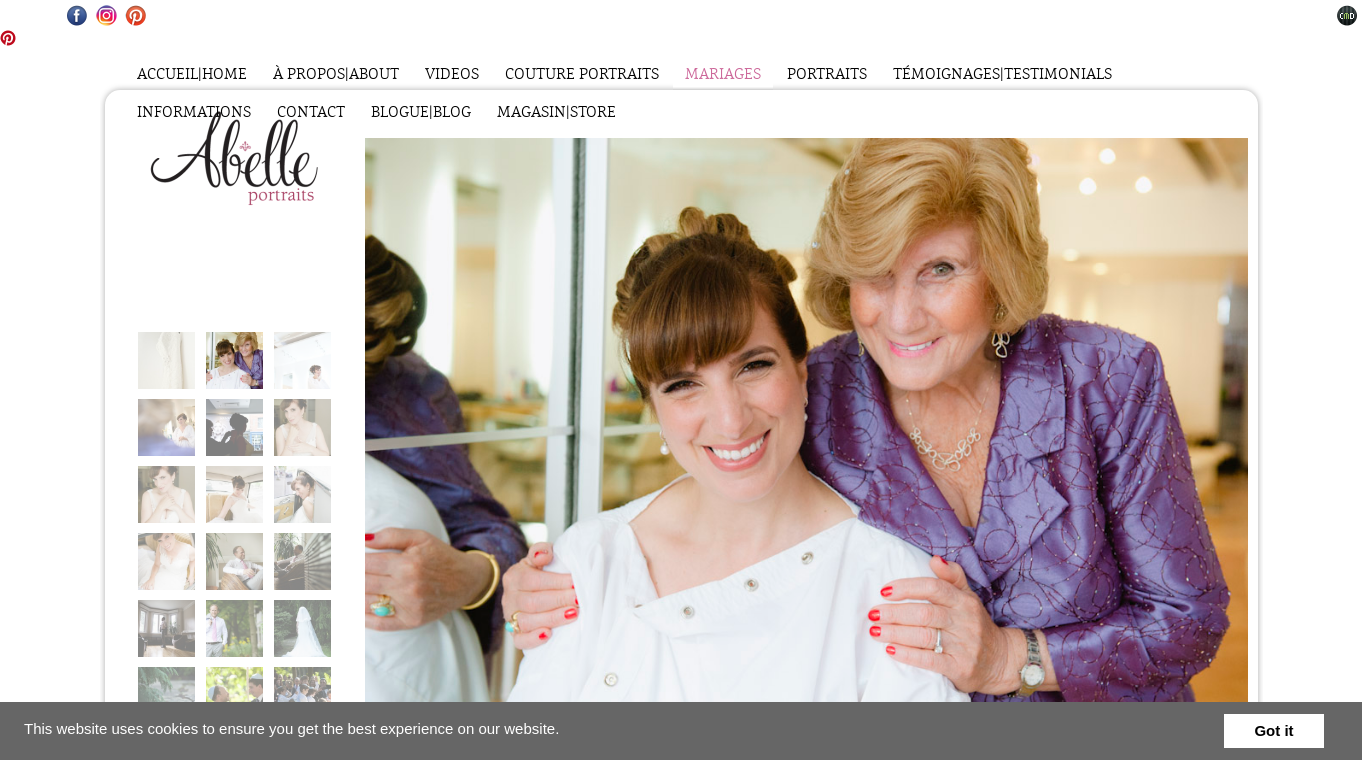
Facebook (77, 15)
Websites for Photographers (1347, 15)
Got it (1273, 730)
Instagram (106, 15)
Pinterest (135, 15)
